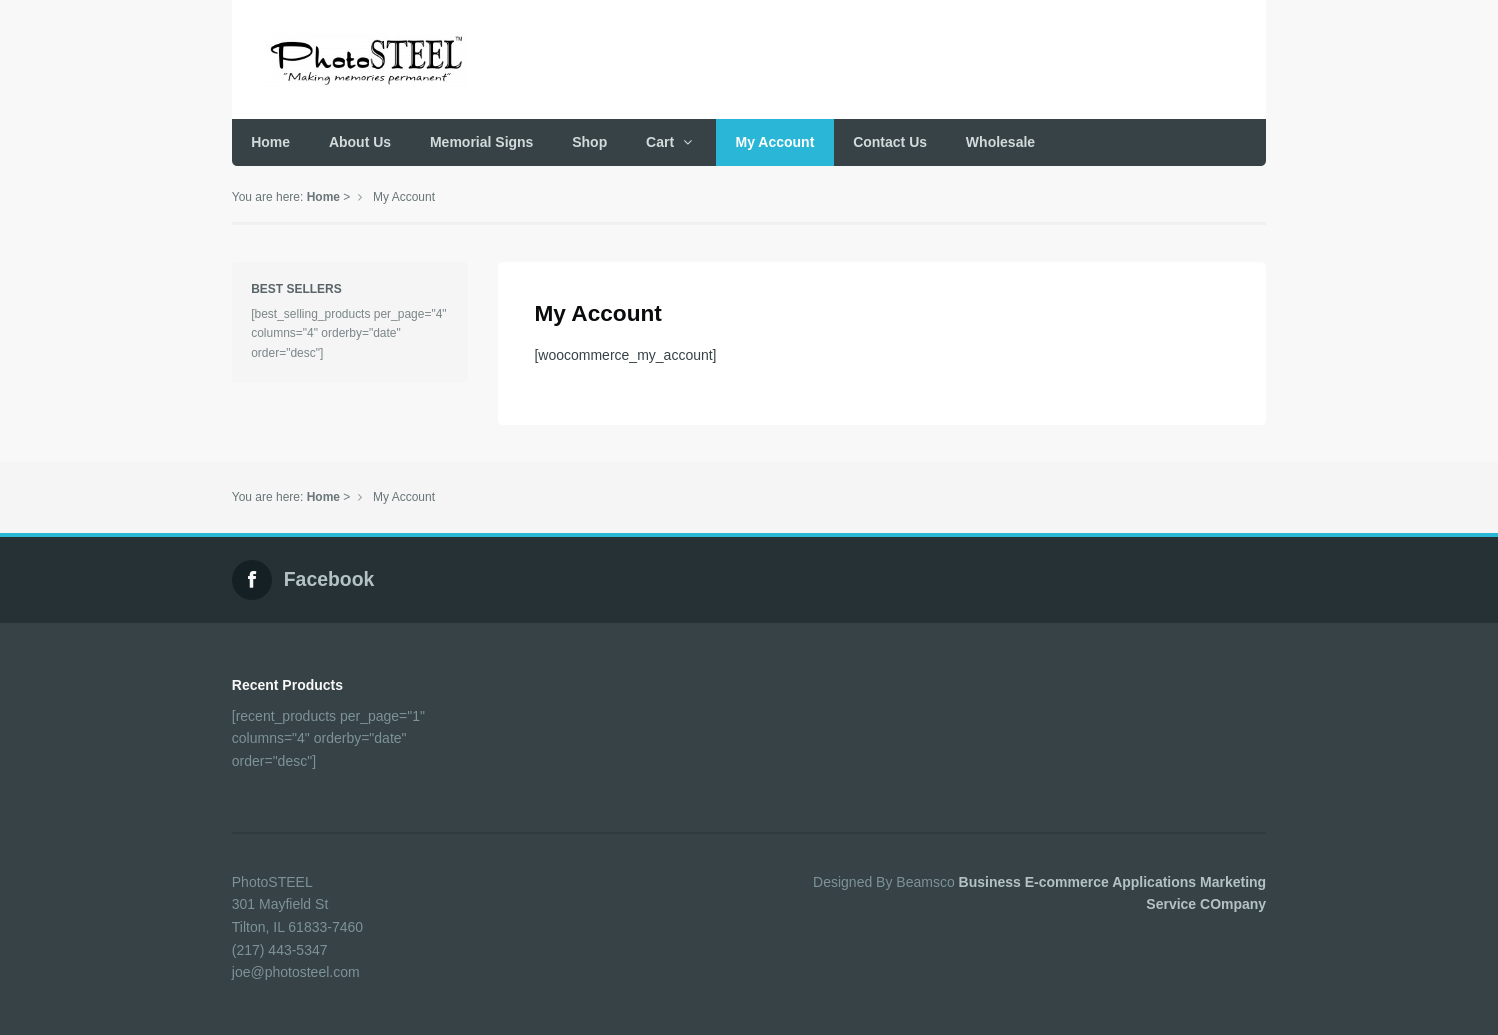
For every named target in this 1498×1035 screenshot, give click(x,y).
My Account (775, 142)
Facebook (329, 579)
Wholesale (1000, 142)
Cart (660, 142)
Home (270, 142)
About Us (360, 142)
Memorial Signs (481, 142)
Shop (589, 142)
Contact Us (890, 142)
